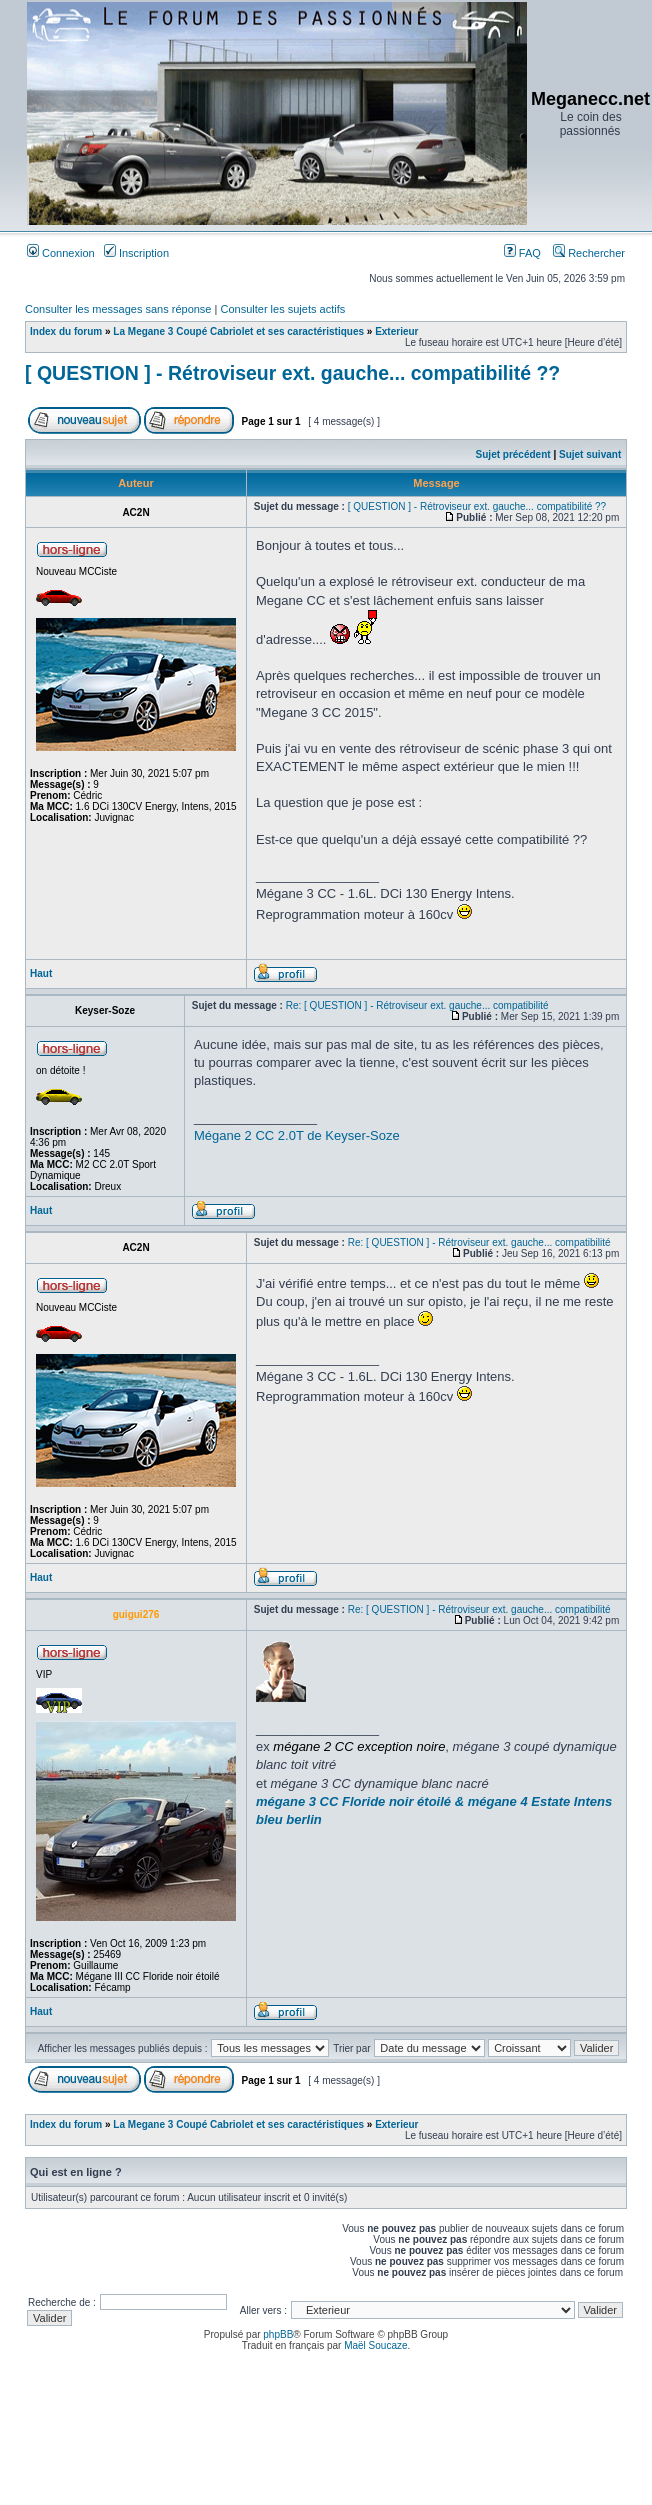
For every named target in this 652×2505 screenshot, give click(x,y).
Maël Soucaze (375, 2345)
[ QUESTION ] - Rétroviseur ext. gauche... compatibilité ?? (292, 373)
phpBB (278, 2334)
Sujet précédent (513, 454)
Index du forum (66, 331)
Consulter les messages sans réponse (118, 309)
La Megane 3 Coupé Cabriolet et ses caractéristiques (238, 331)
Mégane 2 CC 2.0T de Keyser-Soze (297, 1135)
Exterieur (396, 331)
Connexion (61, 253)
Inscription (136, 253)
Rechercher (589, 253)
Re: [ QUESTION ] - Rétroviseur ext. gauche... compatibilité (417, 1005)
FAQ (522, 253)
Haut (41, 973)
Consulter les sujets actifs (282, 309)
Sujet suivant (590, 454)
